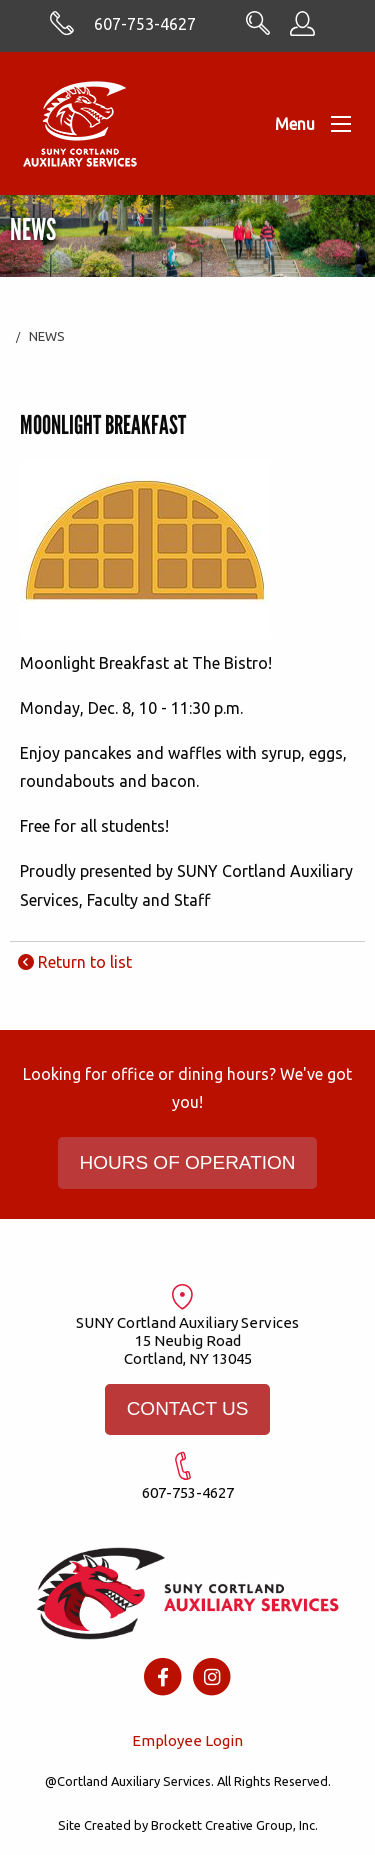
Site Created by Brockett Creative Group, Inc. (188, 1825)
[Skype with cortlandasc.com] (62, 30)
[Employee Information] (302, 30)
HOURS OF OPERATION (187, 1162)
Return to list (75, 962)
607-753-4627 (145, 24)
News (47, 336)
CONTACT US (188, 1408)
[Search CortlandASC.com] (258, 29)
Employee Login (187, 1740)
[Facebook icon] (162, 1676)
